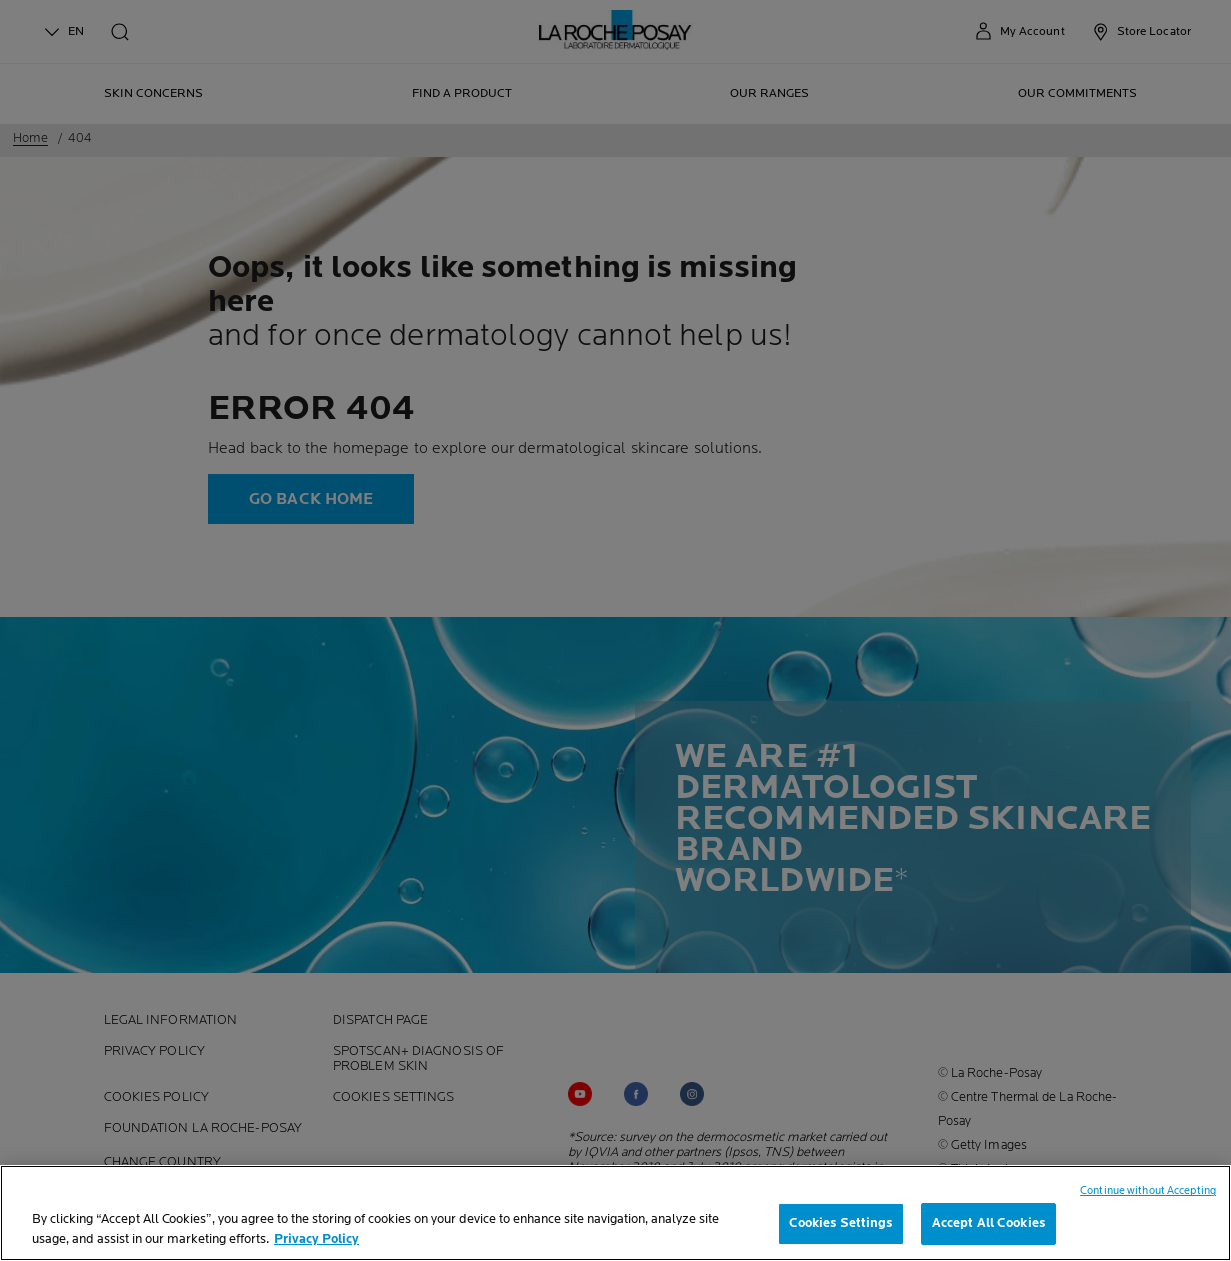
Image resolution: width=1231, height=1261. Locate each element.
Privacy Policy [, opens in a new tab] (316, 1239)
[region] (615, 1213)
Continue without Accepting (1148, 1190)
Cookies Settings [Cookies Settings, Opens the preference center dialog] (841, 1223)
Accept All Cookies (988, 1223)
